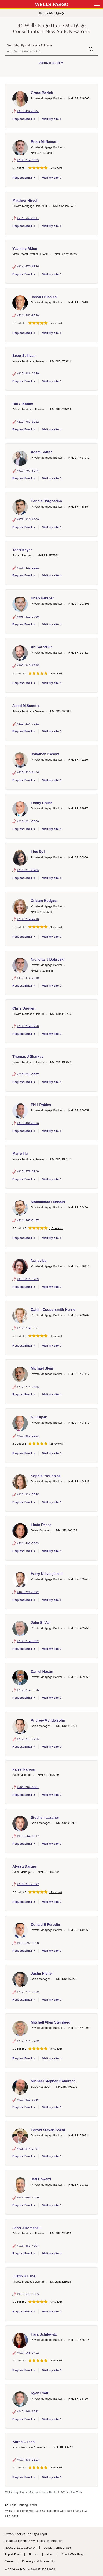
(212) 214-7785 (28, 1494)
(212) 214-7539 (28, 1991)
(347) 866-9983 (28, 2411)
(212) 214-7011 (28, 723)
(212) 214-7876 (28, 1690)
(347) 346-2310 (28, 978)
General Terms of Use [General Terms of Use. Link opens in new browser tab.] (57, 2547)
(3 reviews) (55, 2048)
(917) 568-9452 (28, 2352)
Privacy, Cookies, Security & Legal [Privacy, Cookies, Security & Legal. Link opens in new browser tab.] (26, 2533)
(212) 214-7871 (28, 1328)
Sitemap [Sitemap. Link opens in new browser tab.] (34, 2554)
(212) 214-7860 (28, 821)
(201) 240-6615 (28, 665)
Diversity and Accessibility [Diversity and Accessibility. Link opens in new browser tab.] (38, 2561)
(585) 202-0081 (28, 1787)
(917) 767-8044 (28, 470)
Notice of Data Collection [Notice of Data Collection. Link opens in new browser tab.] (20, 2547)
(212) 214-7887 (28, 1074)
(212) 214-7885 (28, 1386)
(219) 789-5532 (28, 421)
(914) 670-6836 (28, 266)
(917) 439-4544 (28, 111)
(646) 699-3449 (28, 2197)
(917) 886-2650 (28, 373)
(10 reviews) (56, 1228)
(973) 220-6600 (28, 519)
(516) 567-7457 (28, 1220)
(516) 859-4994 (28, 2245)
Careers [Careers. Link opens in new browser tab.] (10, 2561)
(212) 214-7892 (28, 1641)
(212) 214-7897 (28, 1884)
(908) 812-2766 (28, 616)
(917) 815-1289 (28, 1279)
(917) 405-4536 (28, 1123)
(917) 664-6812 (28, 1836)
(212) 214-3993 (28, 160)
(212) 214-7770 (28, 1026)
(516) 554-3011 (28, 218)
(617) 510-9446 (28, 772)
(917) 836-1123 (28, 2459)
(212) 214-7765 (28, 1738)
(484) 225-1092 (28, 1592)
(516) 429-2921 (28, 567)
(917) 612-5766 (28, 2099)
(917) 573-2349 (28, 1171)
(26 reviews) (56, 1443)
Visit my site (50, 119)
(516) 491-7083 (28, 1543)
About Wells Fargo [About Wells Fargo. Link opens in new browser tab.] (73, 2554)
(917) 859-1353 (28, 1435)
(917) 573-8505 (28, 2294)
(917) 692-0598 (28, 1943)
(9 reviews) (55, 927)
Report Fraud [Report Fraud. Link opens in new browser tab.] (13, 2554)
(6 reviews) (55, 2301)
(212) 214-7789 (28, 2040)
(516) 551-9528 (28, 315)
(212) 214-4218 (28, 919)
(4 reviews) (55, 1336)
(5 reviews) (55, 168)
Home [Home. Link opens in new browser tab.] (50, 2554)
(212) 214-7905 (28, 870)
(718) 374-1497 (28, 2148)
